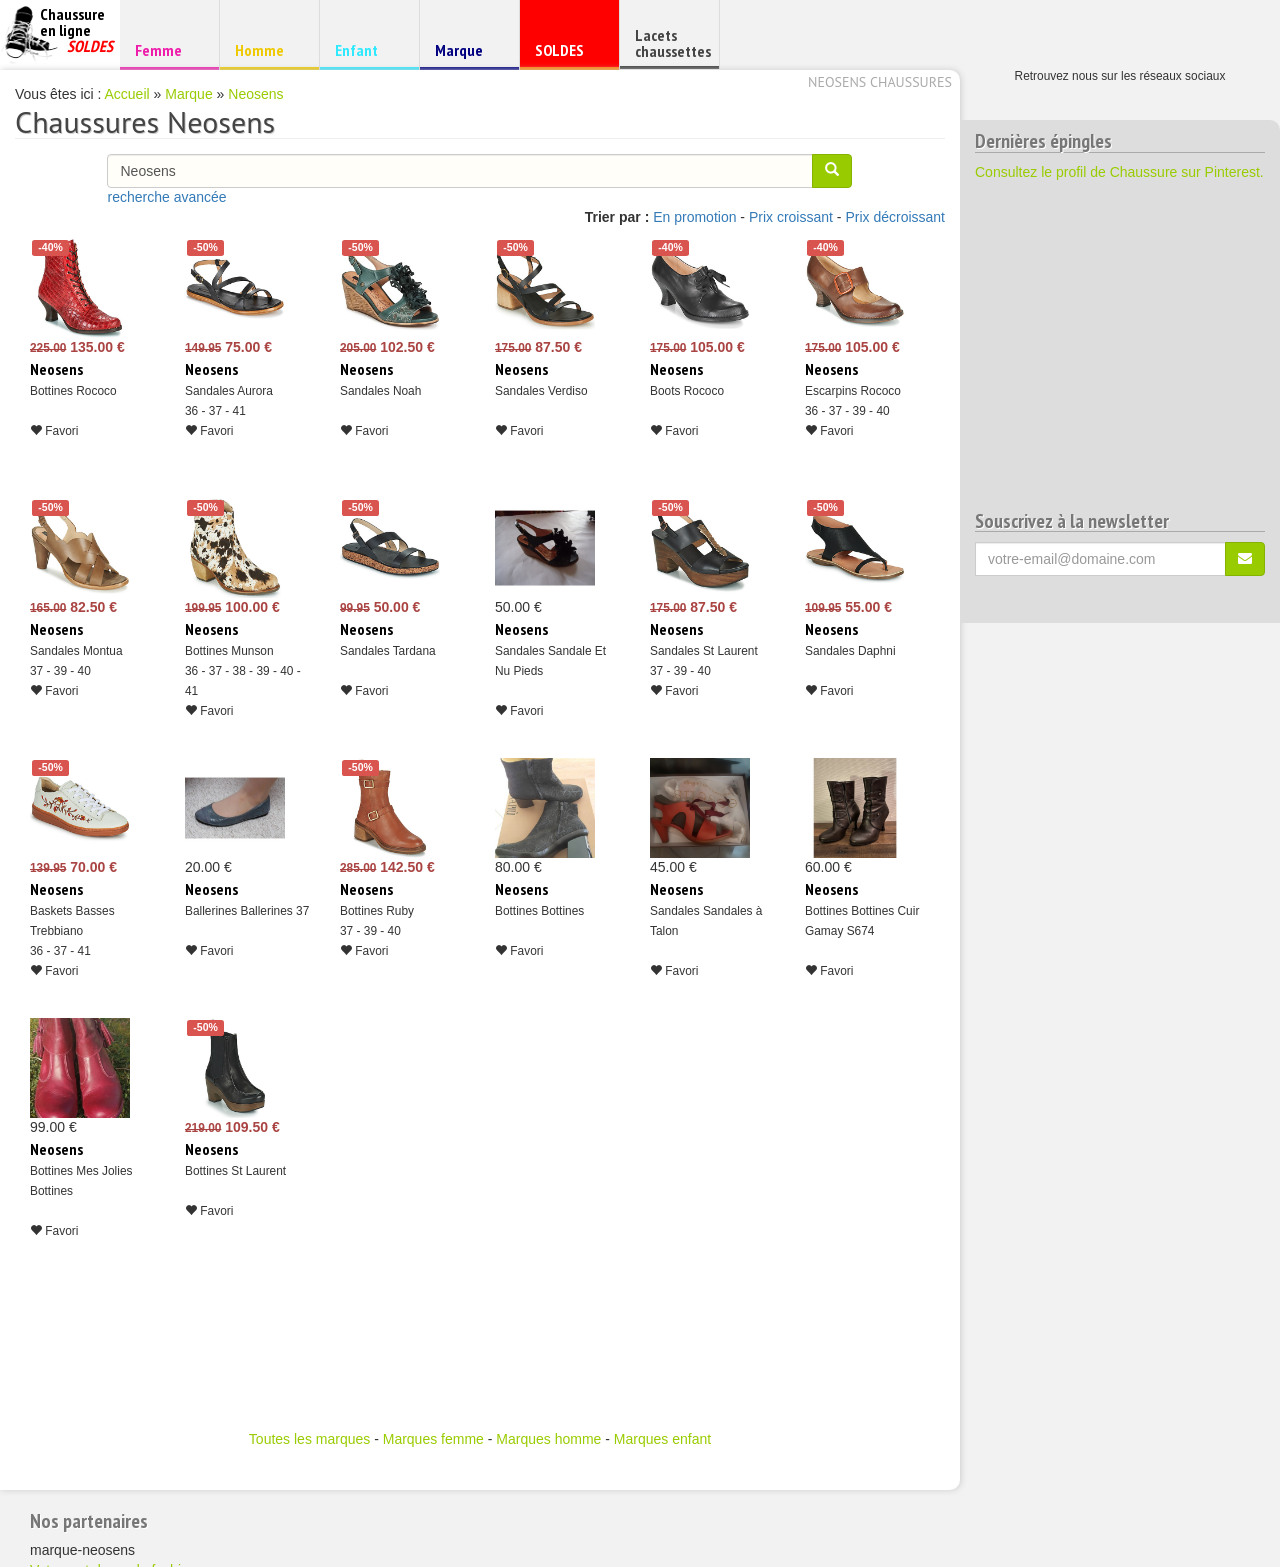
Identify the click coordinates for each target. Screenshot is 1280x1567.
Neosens (255, 94)
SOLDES (566, 54)
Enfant (366, 49)
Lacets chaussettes (673, 43)
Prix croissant (791, 217)
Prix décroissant (895, 217)
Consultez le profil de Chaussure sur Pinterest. (1119, 172)
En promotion (694, 217)
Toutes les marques (309, 1439)
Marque (466, 54)
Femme (166, 49)
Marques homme (548, 1439)
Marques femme (433, 1439)
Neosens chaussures (880, 82)
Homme (266, 49)
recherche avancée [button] (166, 197)
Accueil (127, 94)
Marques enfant (662, 1439)
